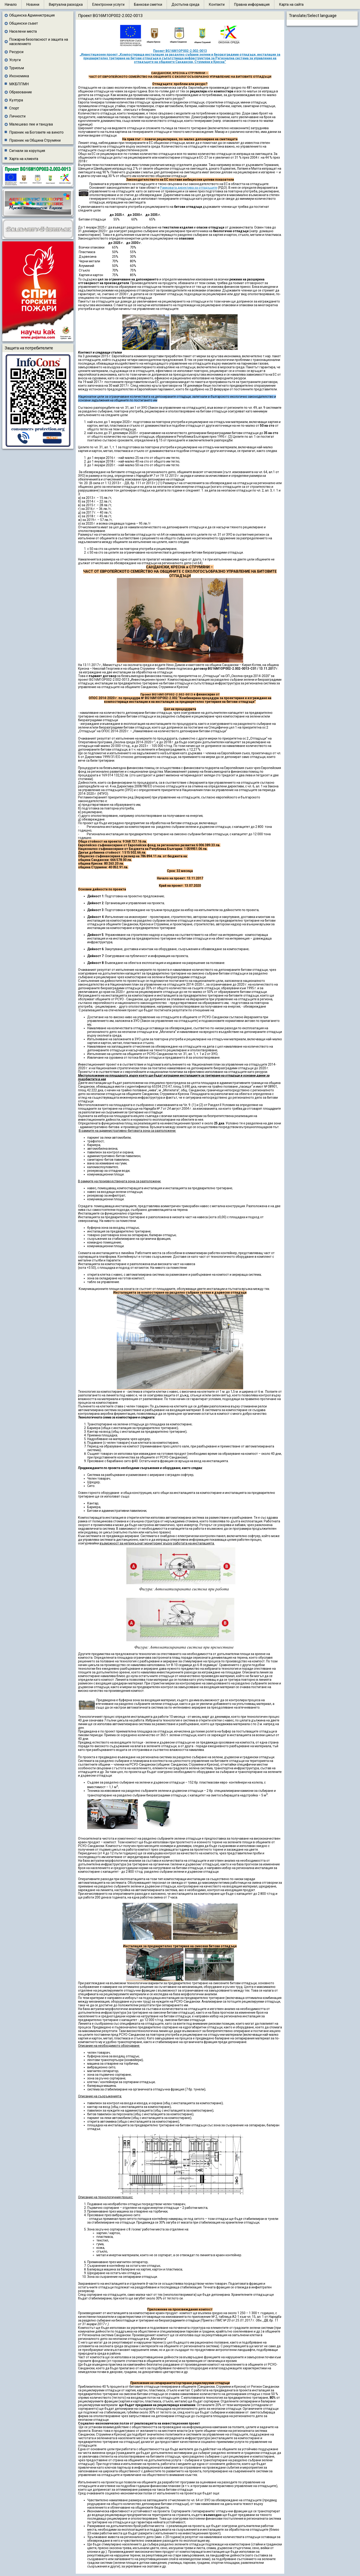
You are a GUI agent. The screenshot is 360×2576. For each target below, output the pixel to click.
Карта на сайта (291, 4)
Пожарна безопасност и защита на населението (38, 41)
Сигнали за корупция (27, 151)
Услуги (15, 60)
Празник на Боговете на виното (36, 132)
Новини (32, 4)
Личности (17, 116)
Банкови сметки (148, 4)
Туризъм (16, 68)
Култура (16, 100)
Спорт (14, 108)
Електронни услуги (108, 4)
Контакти (217, 4)
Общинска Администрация (32, 15)
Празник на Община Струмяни (35, 140)
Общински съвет (23, 23)
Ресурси (16, 52)
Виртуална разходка (66, 4)
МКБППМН (19, 84)
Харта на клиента (23, 159)
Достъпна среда (185, 4)
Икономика (19, 76)
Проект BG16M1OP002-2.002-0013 (180, 51)
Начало (11, 4)
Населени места (23, 31)
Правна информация (252, 4)
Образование (20, 92)
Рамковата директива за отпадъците (188, 187)
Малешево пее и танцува (31, 124)
